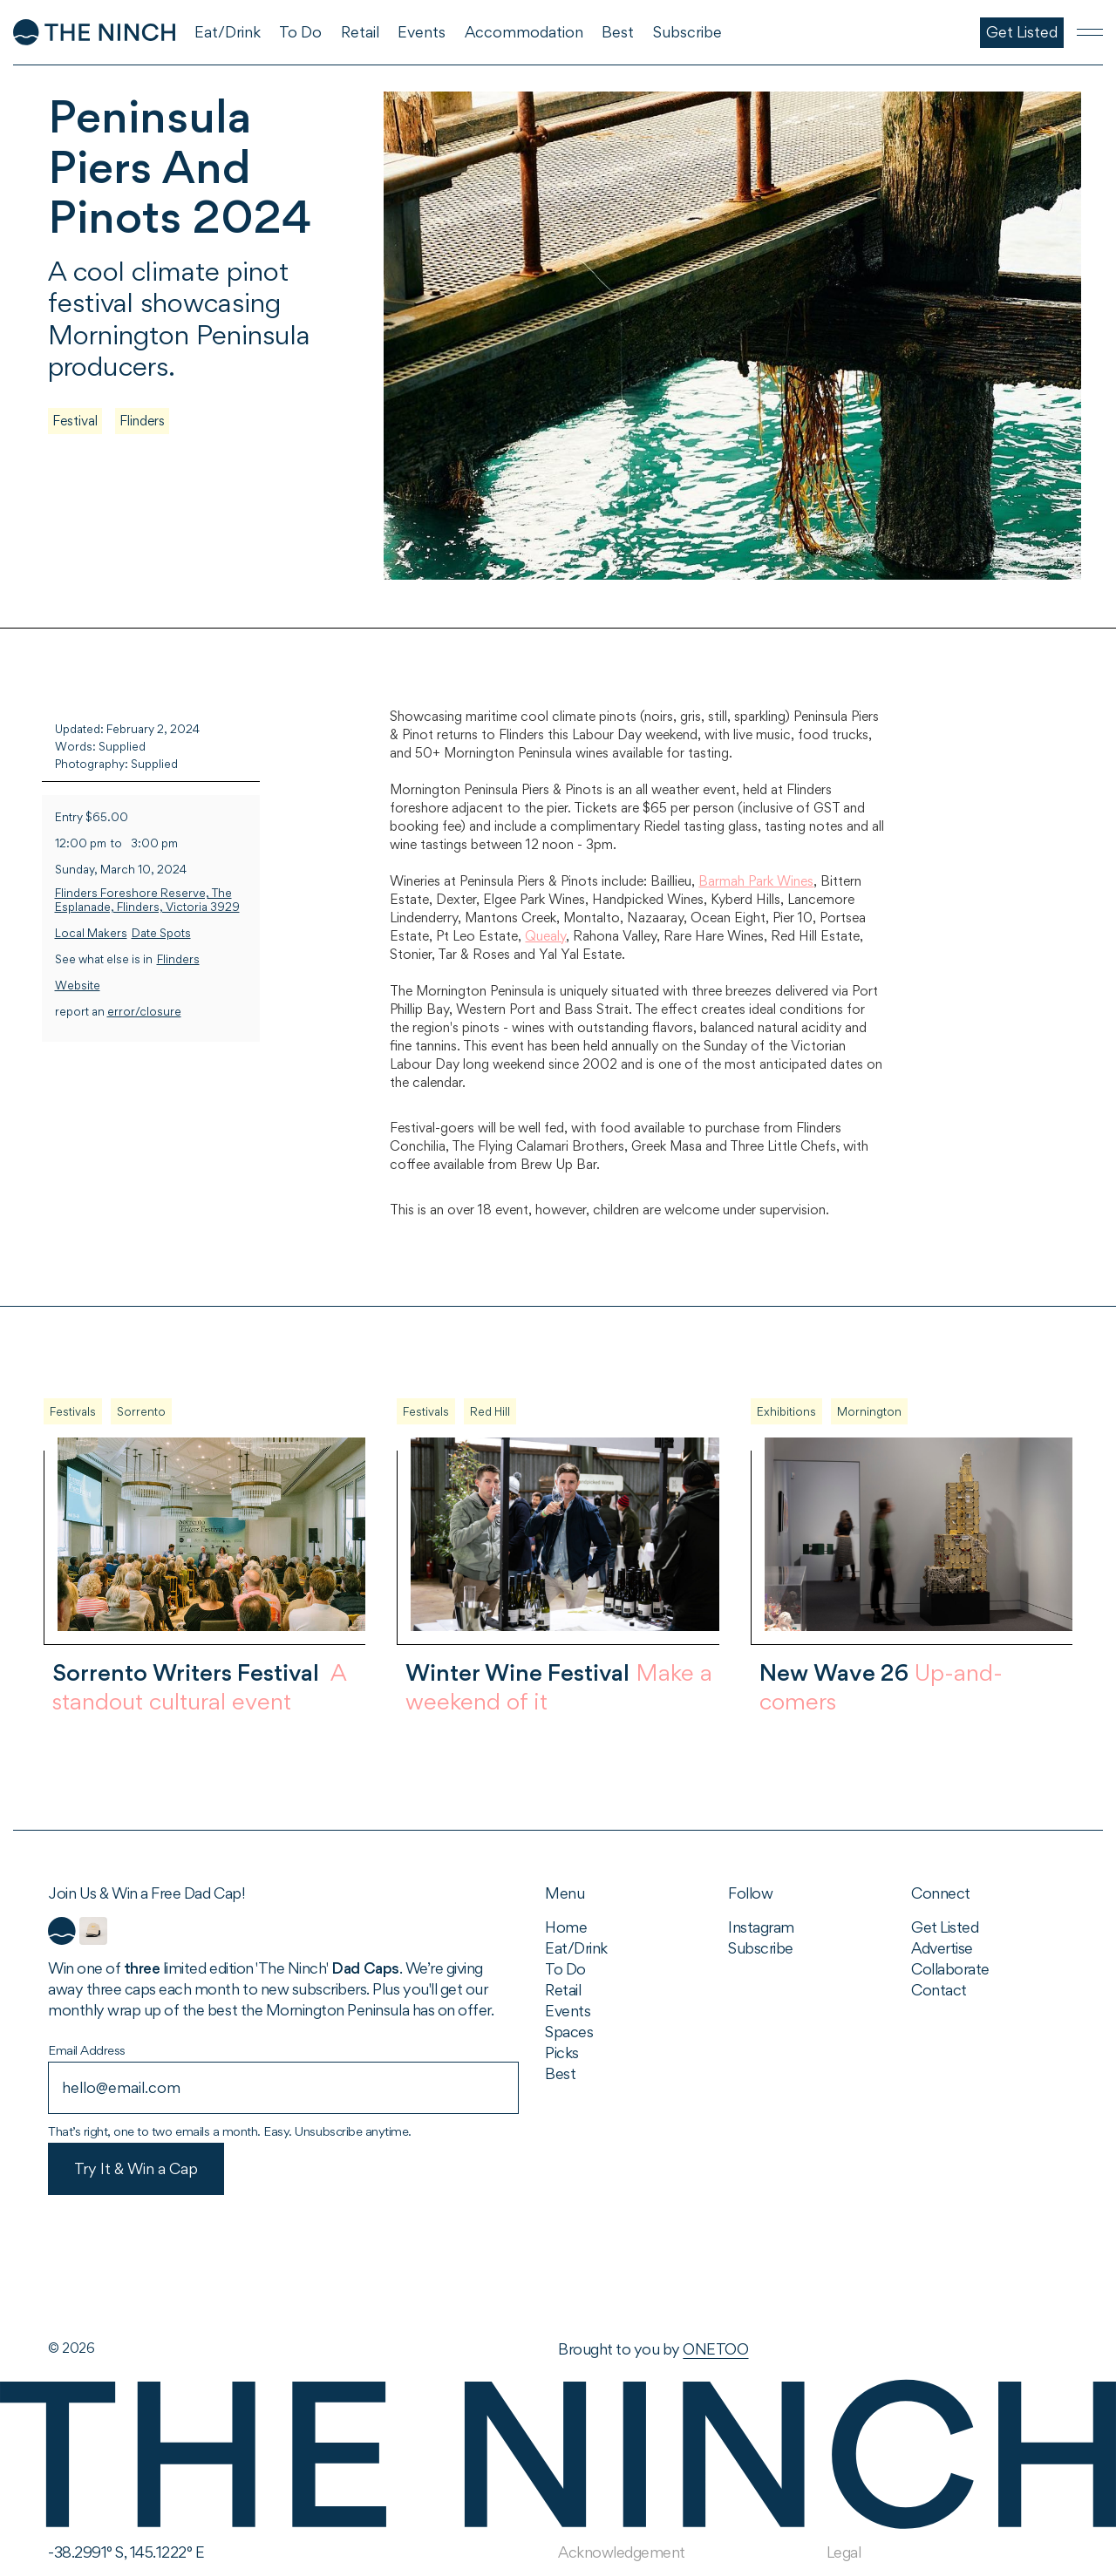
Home (566, 1927)
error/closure (144, 1011)
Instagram (761, 1927)
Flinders (142, 420)
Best (560, 2073)
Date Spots (161, 933)
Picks (562, 2052)
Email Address (87, 2049)
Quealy (545, 936)
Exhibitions (786, 1411)
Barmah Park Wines (755, 881)
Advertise (942, 1948)
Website (77, 985)
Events (567, 2011)
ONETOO (715, 2349)
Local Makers (91, 933)
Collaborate (950, 1969)
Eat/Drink (576, 1948)
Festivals (73, 1411)
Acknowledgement (621, 2552)
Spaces (569, 2031)
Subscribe (760, 1948)
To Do (565, 1969)
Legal (844, 2552)
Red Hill (490, 1411)
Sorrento (141, 1411)
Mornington (869, 1411)
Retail (563, 1990)
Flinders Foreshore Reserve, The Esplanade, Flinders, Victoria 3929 (147, 900)
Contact (939, 1990)
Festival (75, 420)
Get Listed (944, 1927)
